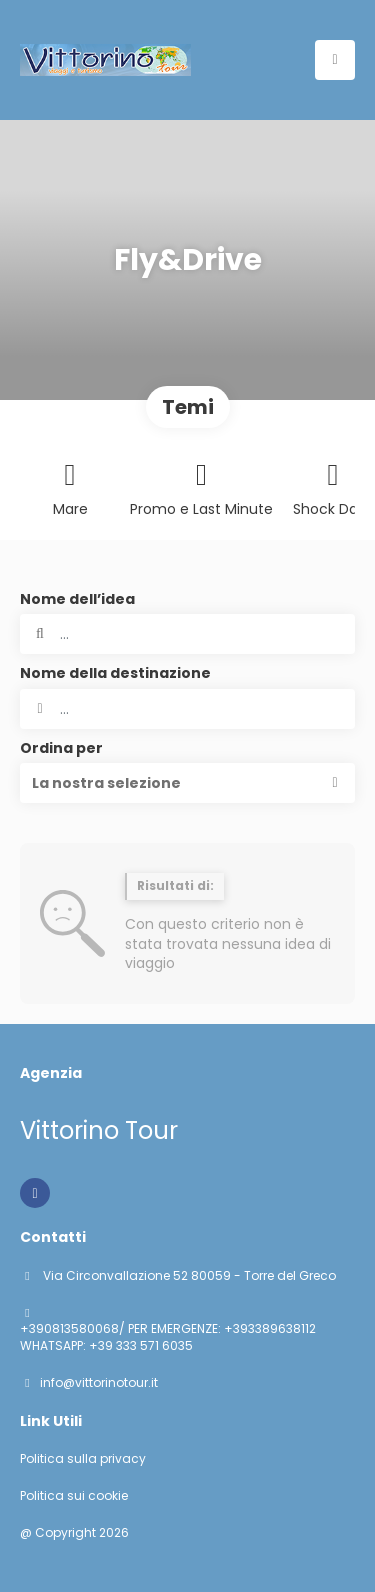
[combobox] (187, 709)
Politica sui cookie (74, 1496)
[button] (187, 783)
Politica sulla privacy (83, 1459)
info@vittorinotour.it (99, 1383)
